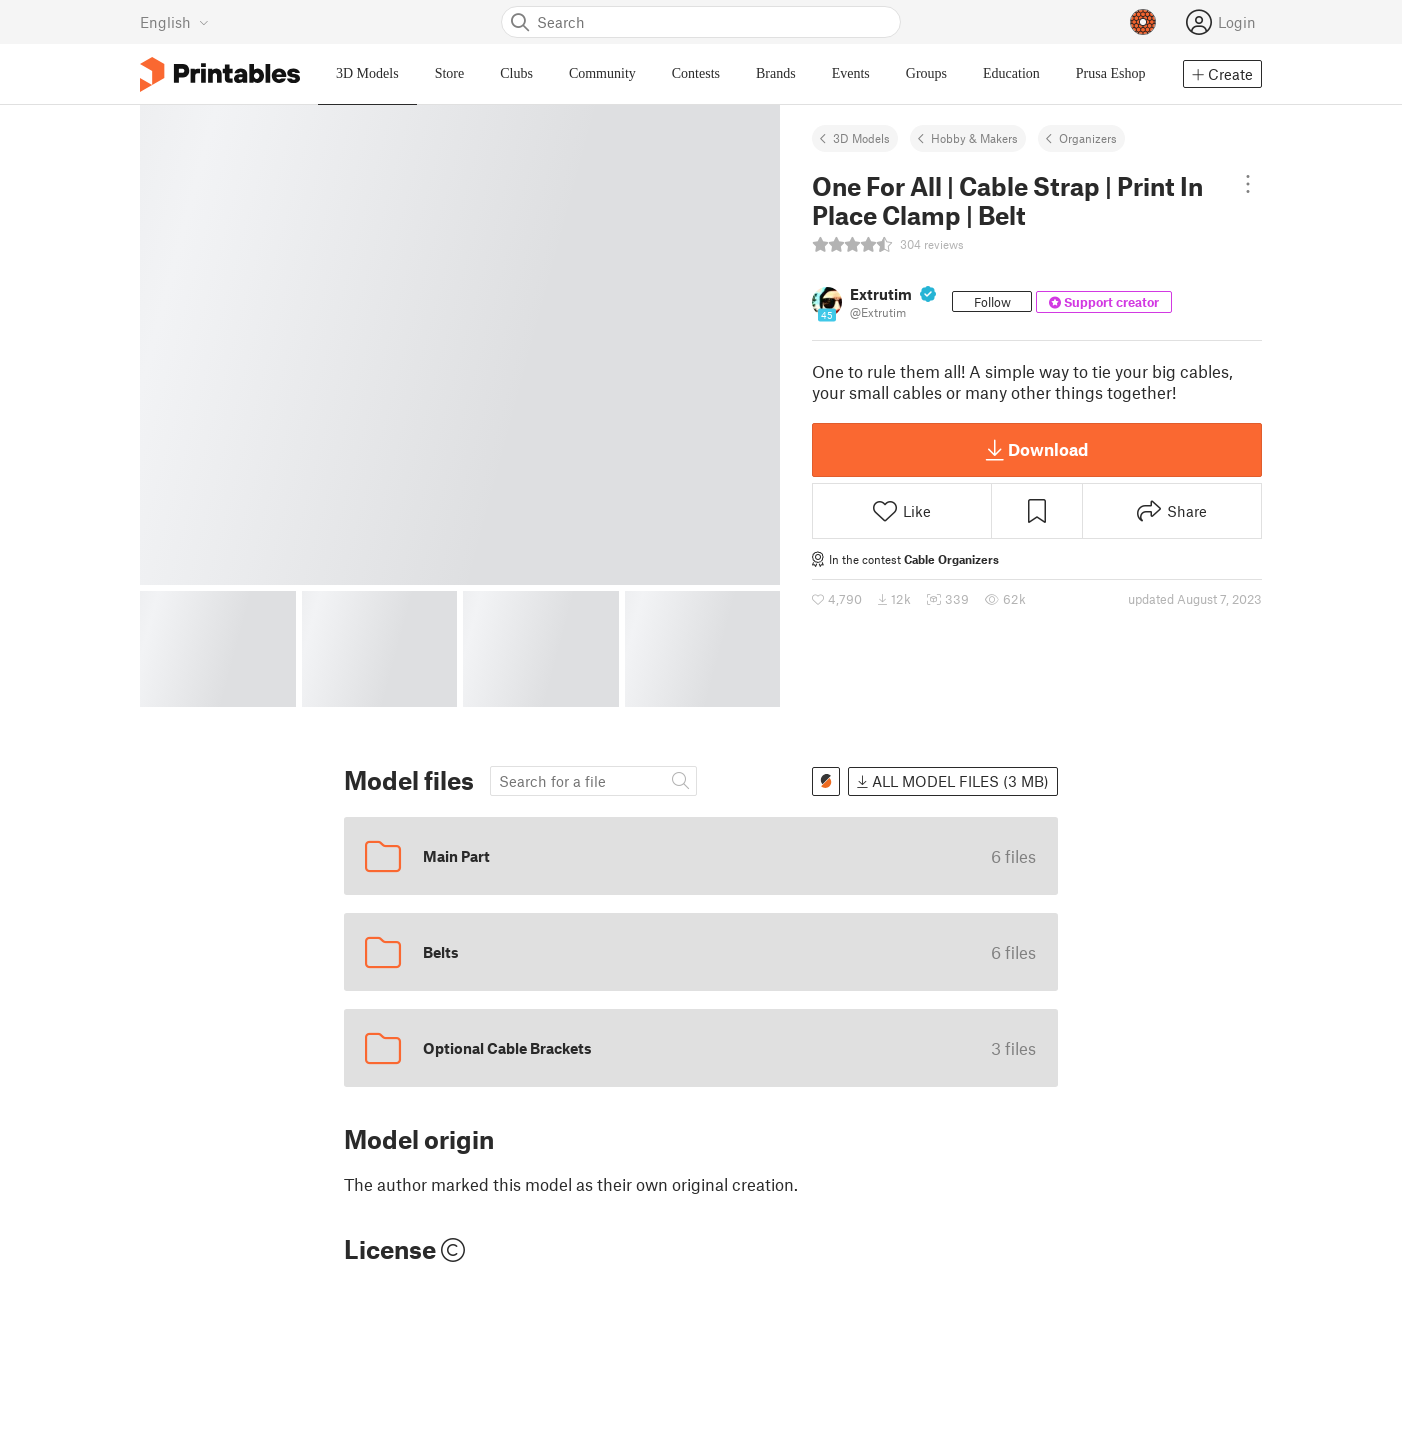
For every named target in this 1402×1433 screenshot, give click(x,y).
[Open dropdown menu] (1248, 184)
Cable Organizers (951, 559)
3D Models (861, 138)
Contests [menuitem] (696, 73)
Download (1037, 450)
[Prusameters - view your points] (1143, 22)
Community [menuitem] (602, 73)
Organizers (1088, 138)
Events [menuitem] (851, 73)
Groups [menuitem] (926, 73)
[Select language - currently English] (174, 22)
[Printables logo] (220, 74)
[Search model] (593, 781)
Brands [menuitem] (776, 73)
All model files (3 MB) (953, 781)
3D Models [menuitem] (367, 73)
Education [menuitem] (1011, 73)
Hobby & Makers (974, 138)
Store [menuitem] (450, 73)
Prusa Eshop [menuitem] (1111, 73)
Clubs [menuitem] (516, 73)
